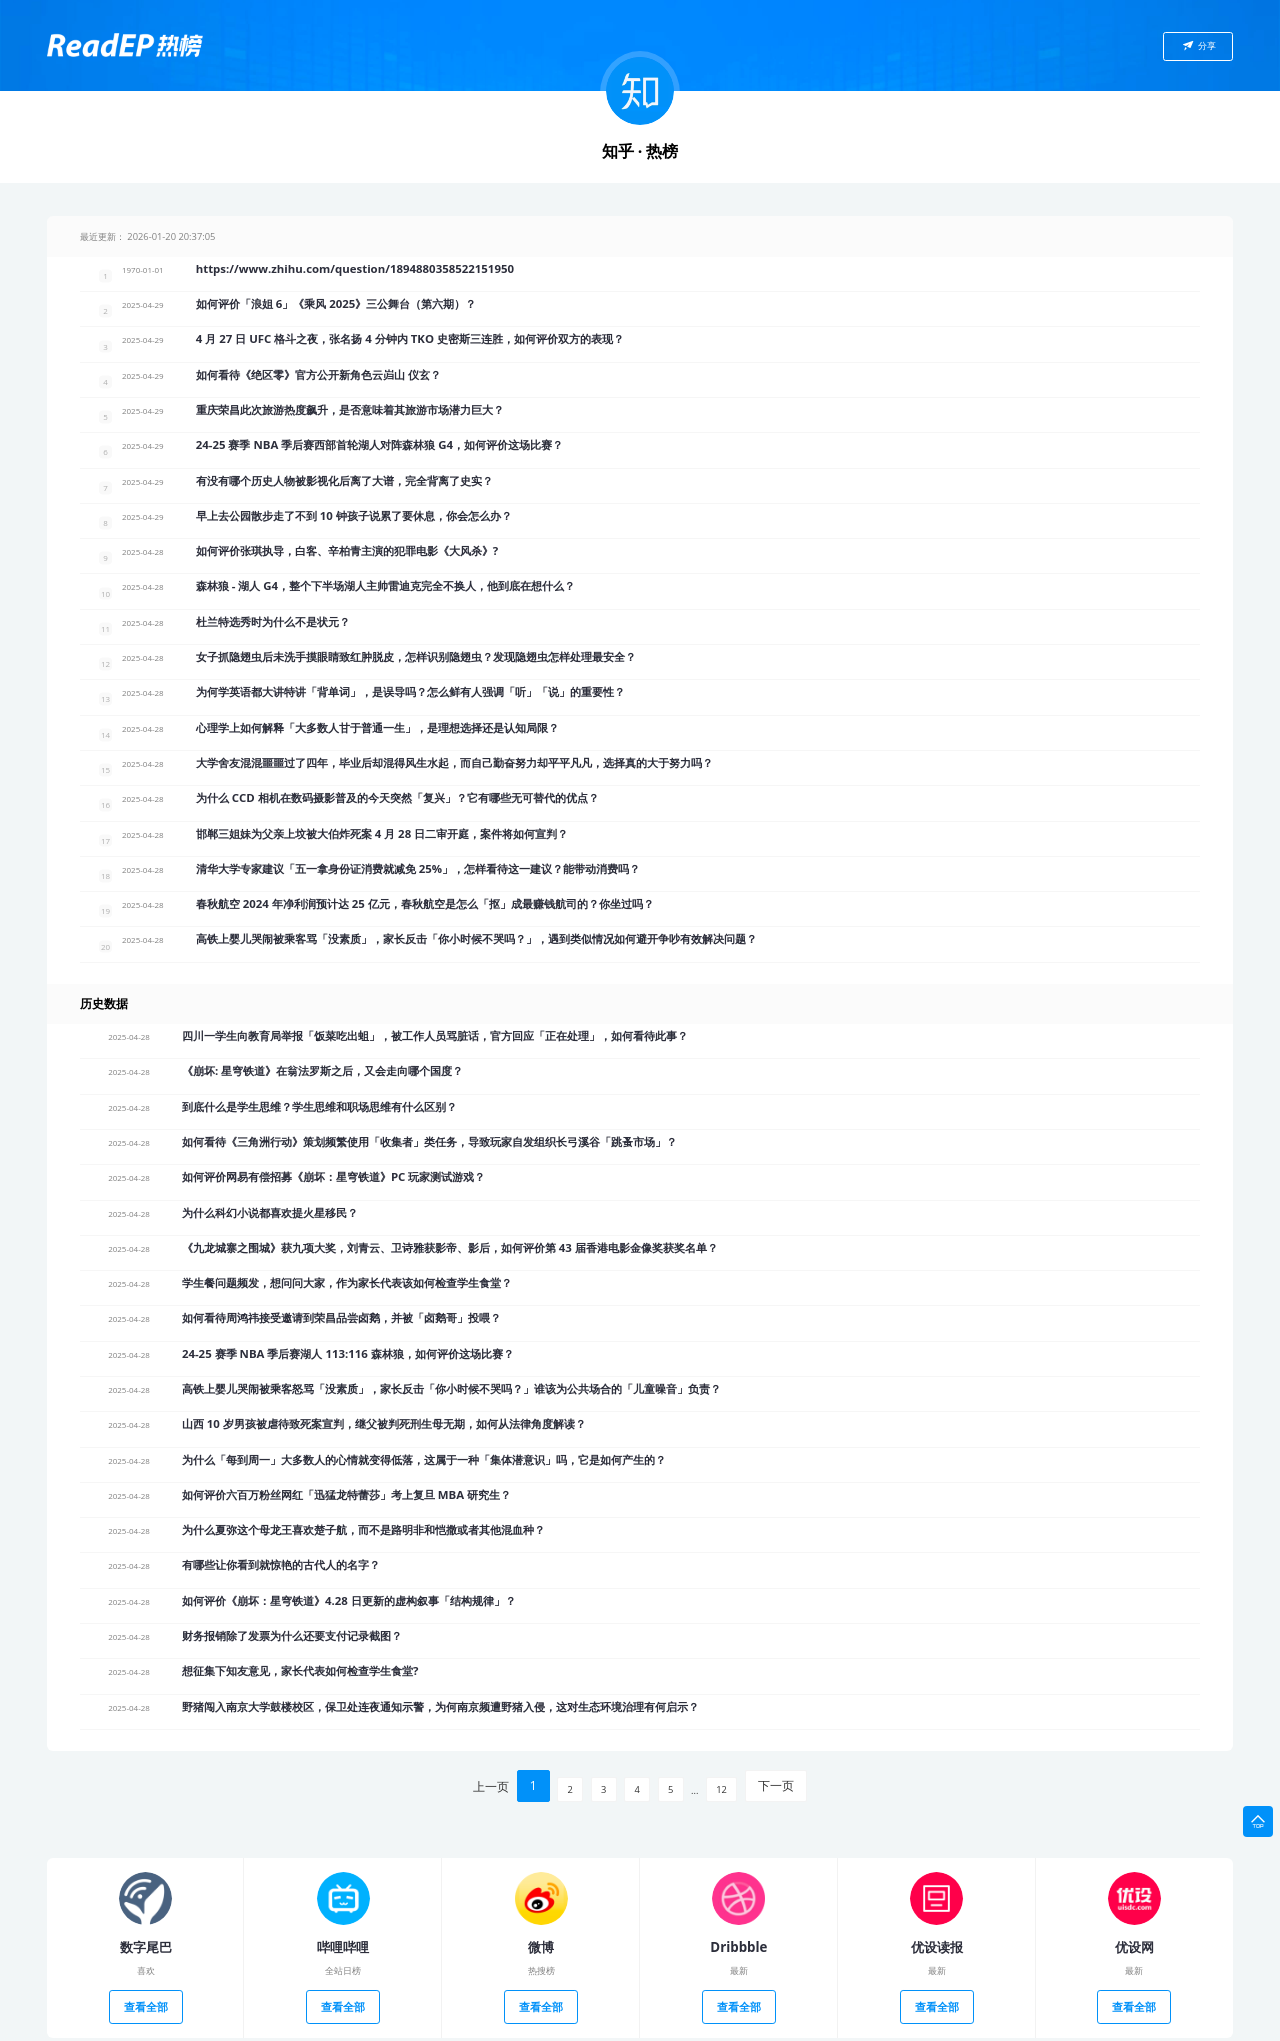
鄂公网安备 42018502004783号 (744, 2023)
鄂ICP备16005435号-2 (630, 2023)
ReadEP (565, 2023)
